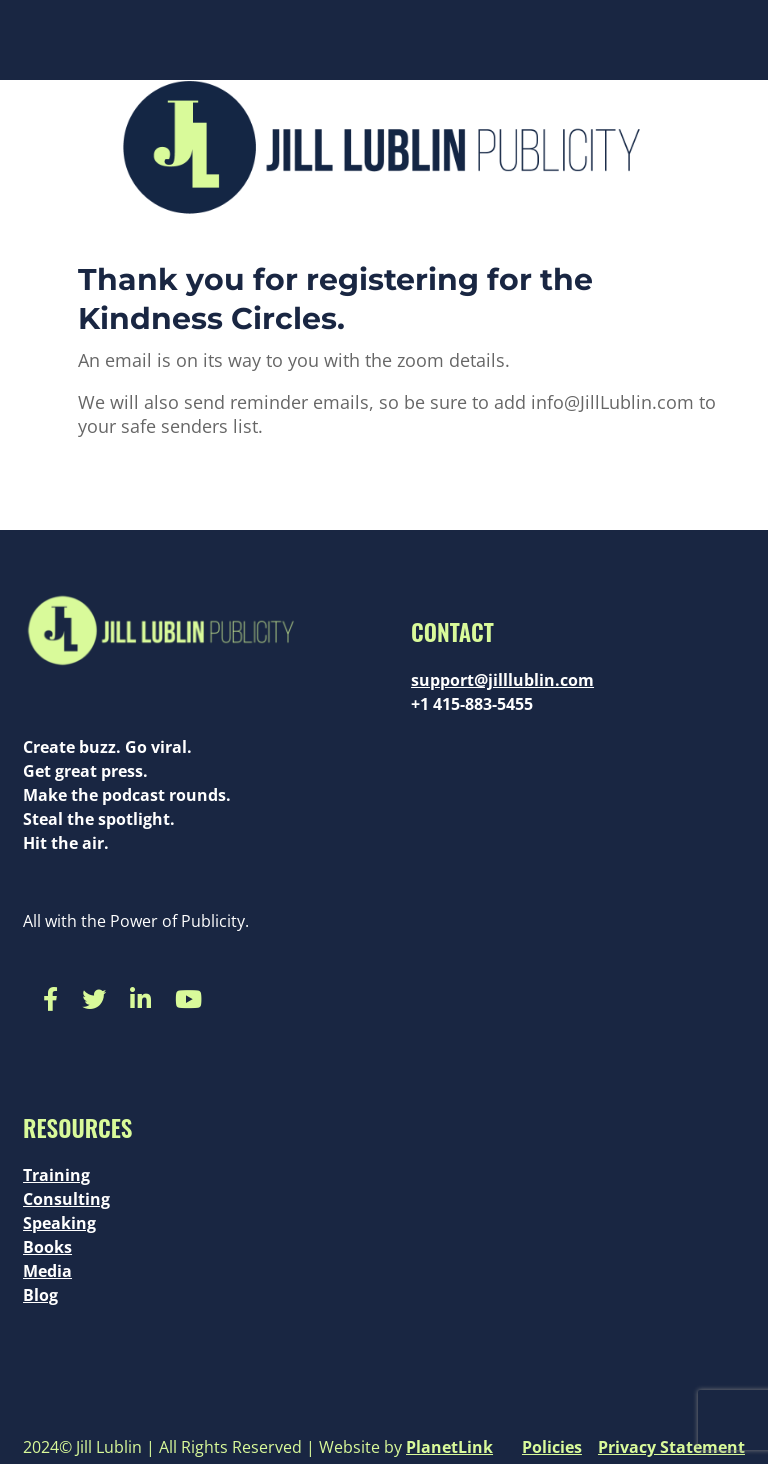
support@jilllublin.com (502, 680)
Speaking (59, 1223)
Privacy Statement (671, 1447)
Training (56, 1175)
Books (47, 1247)
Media (47, 1271)
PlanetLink (449, 1447)
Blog (40, 1295)
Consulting (66, 1199)
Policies (552, 1447)
